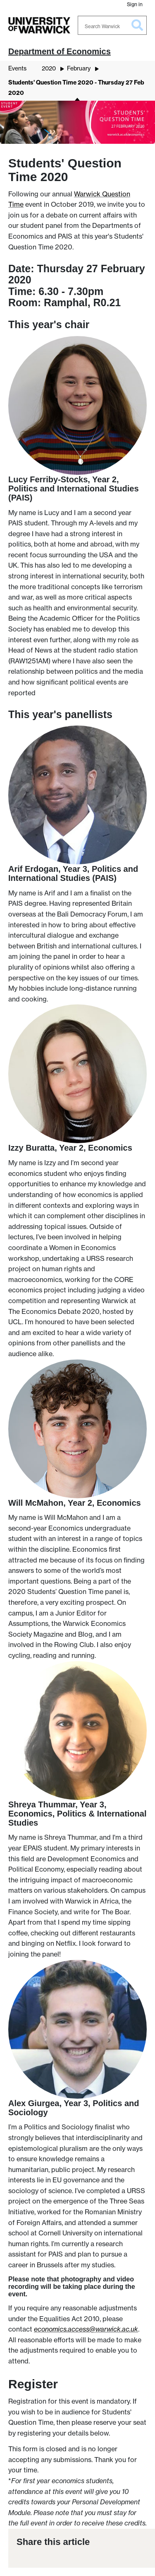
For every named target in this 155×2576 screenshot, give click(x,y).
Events (17, 68)
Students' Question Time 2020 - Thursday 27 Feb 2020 (76, 88)
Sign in (135, 4)
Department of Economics (59, 51)
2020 (49, 68)
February (79, 68)
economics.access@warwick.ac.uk (86, 2329)
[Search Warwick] (112, 25)
